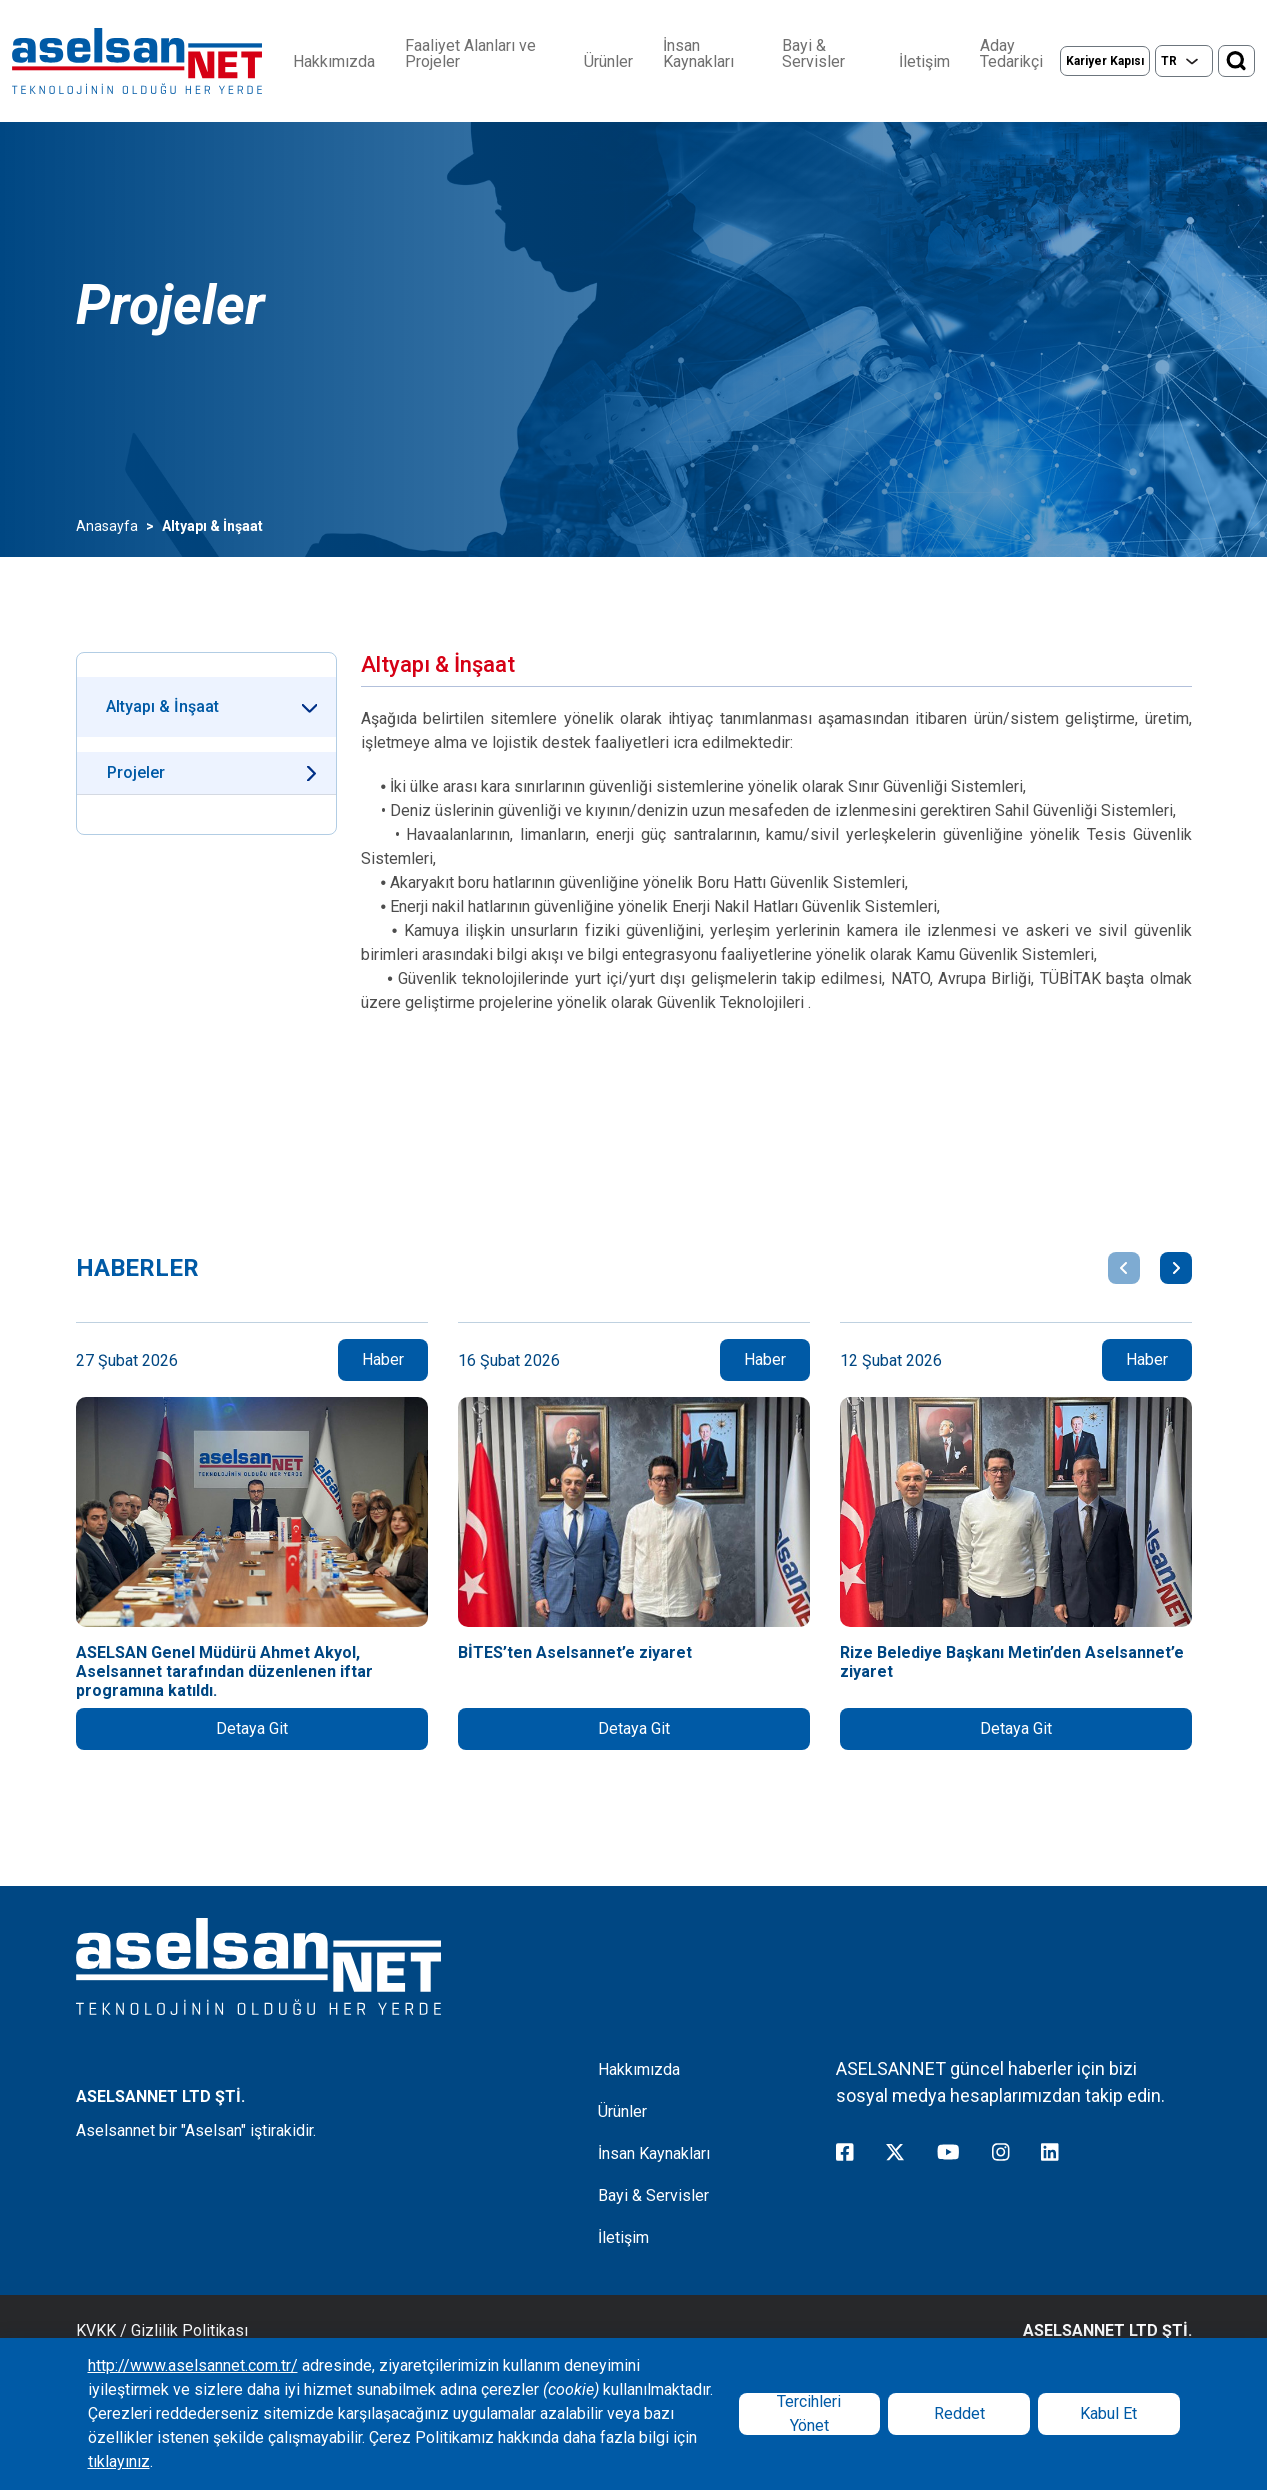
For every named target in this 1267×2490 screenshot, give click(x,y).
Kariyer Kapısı (1105, 61)
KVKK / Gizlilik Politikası (162, 2330)
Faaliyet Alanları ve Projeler (470, 54)
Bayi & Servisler (813, 54)
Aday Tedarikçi (1011, 54)
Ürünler (608, 62)
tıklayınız (119, 2461)
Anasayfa (107, 526)
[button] (1124, 1268)
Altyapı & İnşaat (162, 706)
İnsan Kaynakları (698, 54)
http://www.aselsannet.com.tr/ (193, 2365)
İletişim (924, 62)
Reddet (959, 2413)
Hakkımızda (334, 62)
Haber (383, 1359)
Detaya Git (252, 1728)
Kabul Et (1108, 2413)
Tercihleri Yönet (809, 2414)
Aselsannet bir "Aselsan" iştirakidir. (196, 2130)
